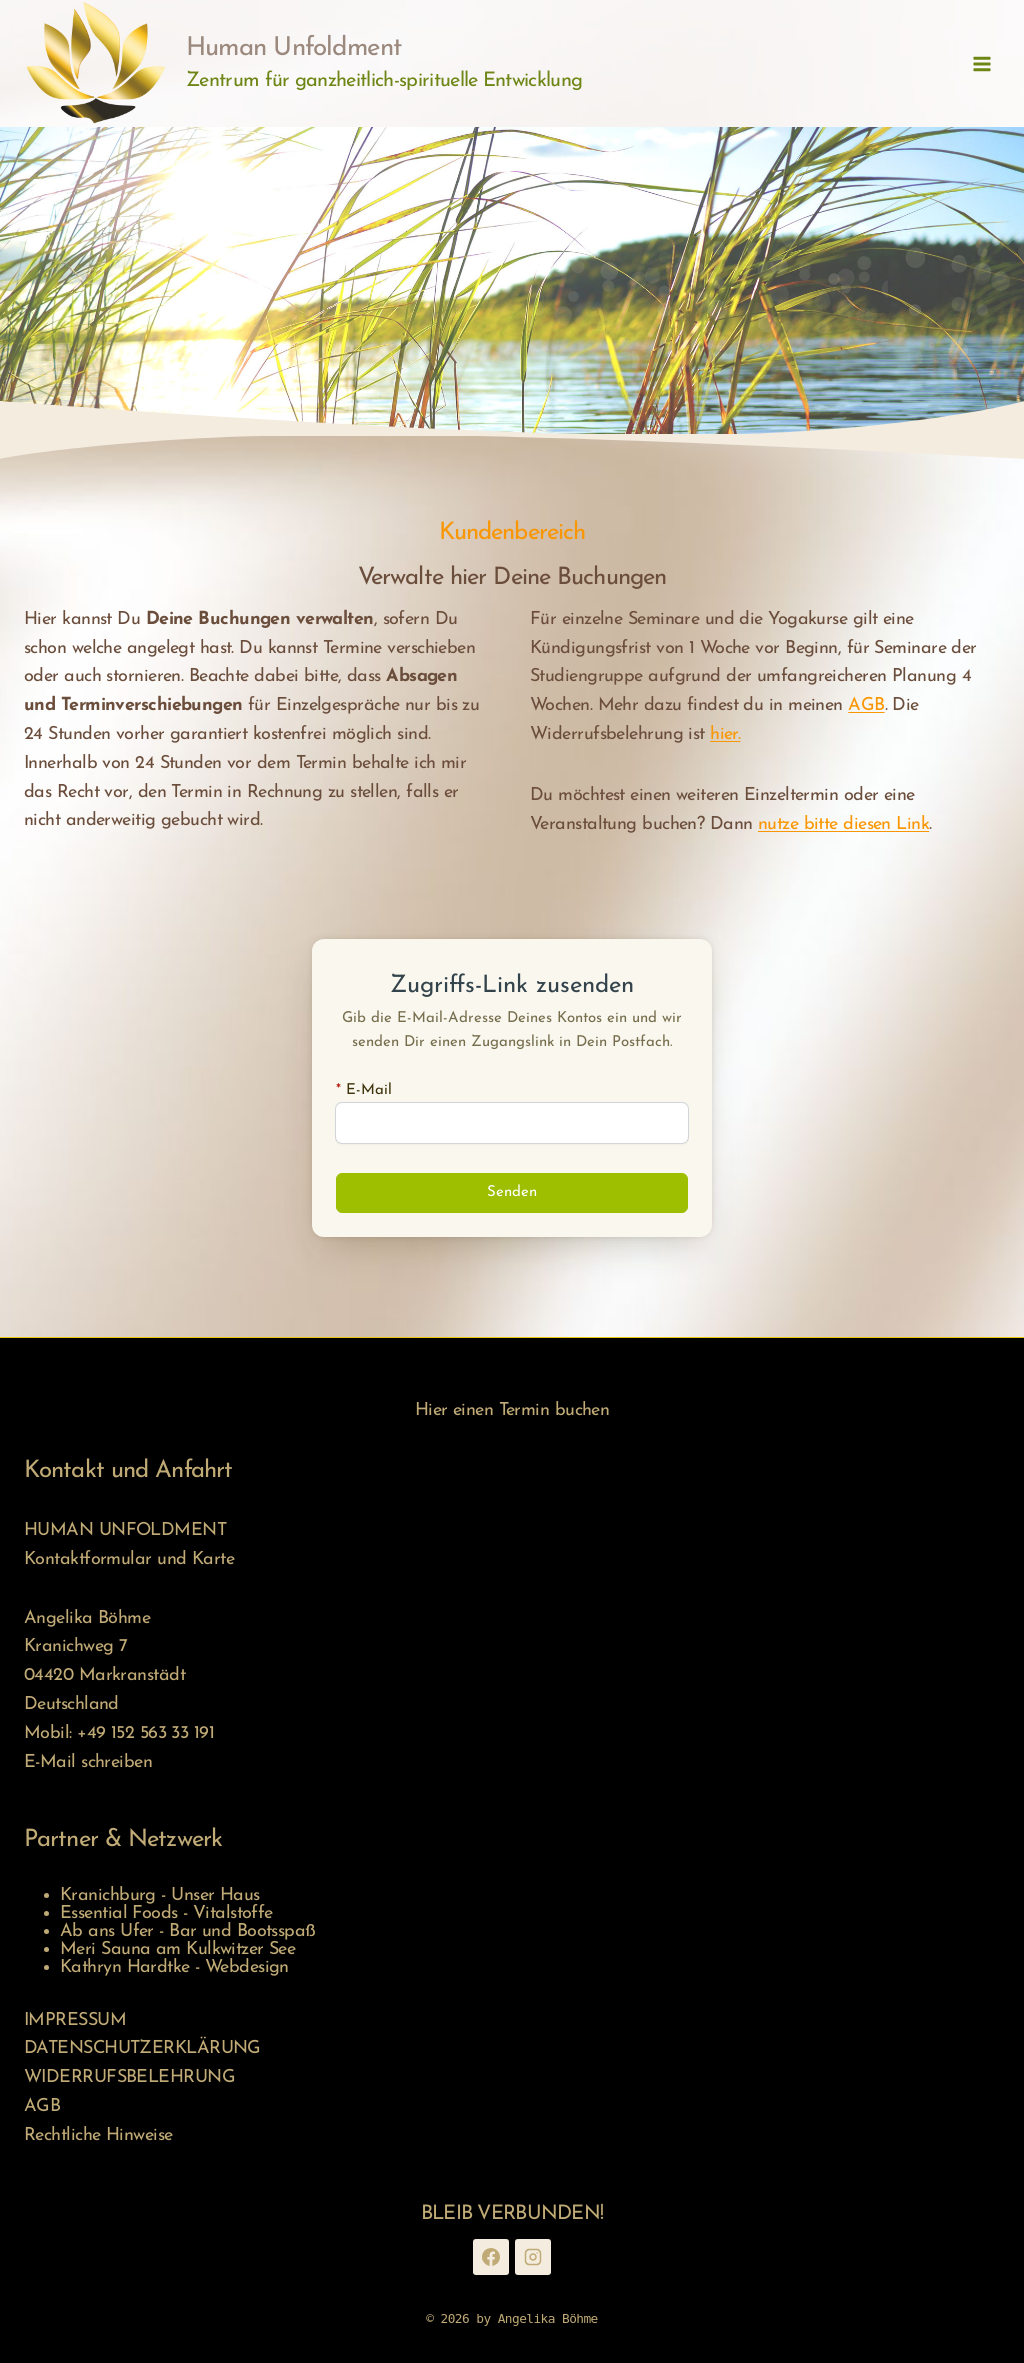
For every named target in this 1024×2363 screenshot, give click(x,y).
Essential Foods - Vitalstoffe (166, 1913)
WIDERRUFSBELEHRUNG (129, 2077)
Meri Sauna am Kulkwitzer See (177, 1949)
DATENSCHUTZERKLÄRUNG (142, 2048)
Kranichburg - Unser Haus (160, 1895)
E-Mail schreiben (88, 1762)
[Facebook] (491, 2257)
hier (724, 734)
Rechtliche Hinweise (98, 2135)
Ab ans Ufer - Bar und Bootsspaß (188, 1931)
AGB (866, 705)
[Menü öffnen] (981, 63)
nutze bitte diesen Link (843, 824)
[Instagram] (533, 2257)
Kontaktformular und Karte (129, 1559)
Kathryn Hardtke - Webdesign (174, 1967)
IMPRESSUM (75, 2020)
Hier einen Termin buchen (512, 1410)
